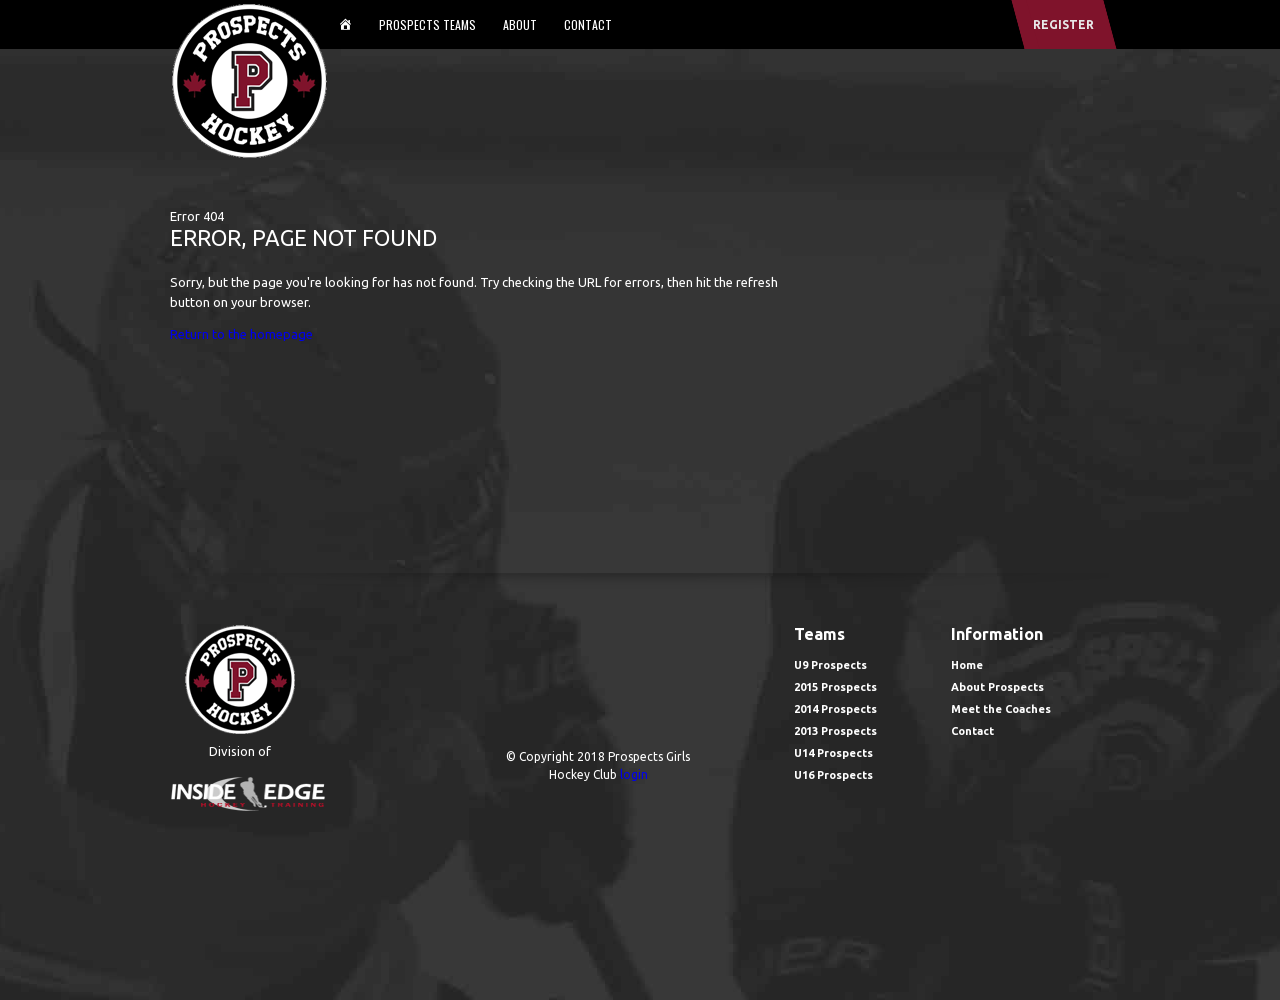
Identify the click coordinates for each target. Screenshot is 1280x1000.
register (1063, 24)
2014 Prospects (835, 709)
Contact (588, 24)
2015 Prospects (835, 687)
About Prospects (997, 687)
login (634, 774)
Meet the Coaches (1001, 709)
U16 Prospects (833, 775)
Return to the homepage (241, 334)
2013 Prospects (835, 731)
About (520, 24)
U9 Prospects (830, 665)
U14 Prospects (833, 753)
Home (967, 665)
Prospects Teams (427, 24)
